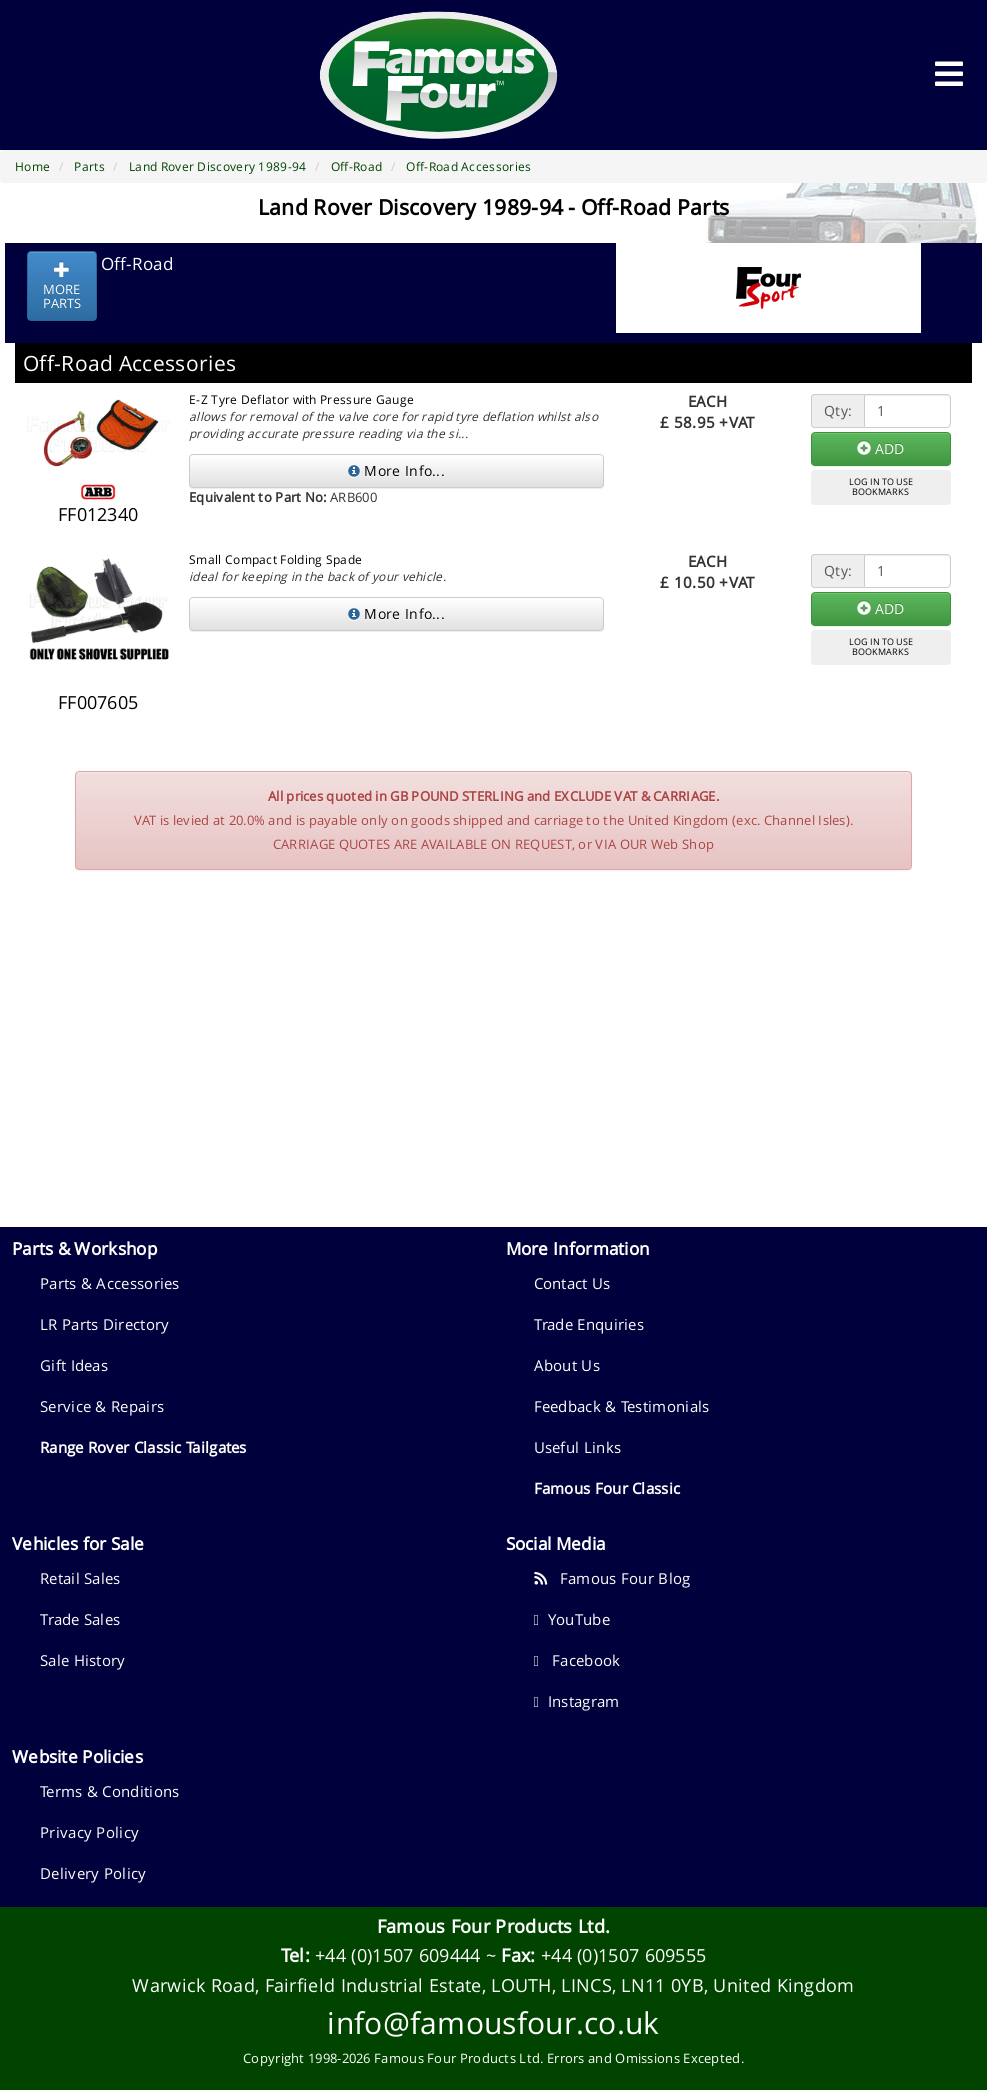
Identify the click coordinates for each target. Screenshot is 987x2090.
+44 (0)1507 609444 (397, 1955)
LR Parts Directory (104, 1324)
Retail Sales (80, 1578)
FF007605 (98, 702)
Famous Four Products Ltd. (494, 1926)
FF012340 (98, 514)
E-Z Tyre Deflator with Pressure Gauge (301, 399)
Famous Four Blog (612, 1578)
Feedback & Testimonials (622, 1406)
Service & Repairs (102, 1406)
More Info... (396, 470)
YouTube (572, 1619)
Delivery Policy (93, 1873)
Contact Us (572, 1283)
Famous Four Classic (607, 1488)
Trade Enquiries (589, 1324)
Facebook (577, 1660)
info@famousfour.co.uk (493, 2022)
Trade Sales (80, 1619)
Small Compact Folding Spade (275, 559)
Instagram (577, 1701)
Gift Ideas (74, 1365)
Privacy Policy (89, 1832)
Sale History (83, 1660)
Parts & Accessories (110, 1283)
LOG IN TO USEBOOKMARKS (881, 487)
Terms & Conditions (109, 1791)
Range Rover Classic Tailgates (143, 1447)
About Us (567, 1365)
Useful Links (578, 1447)
